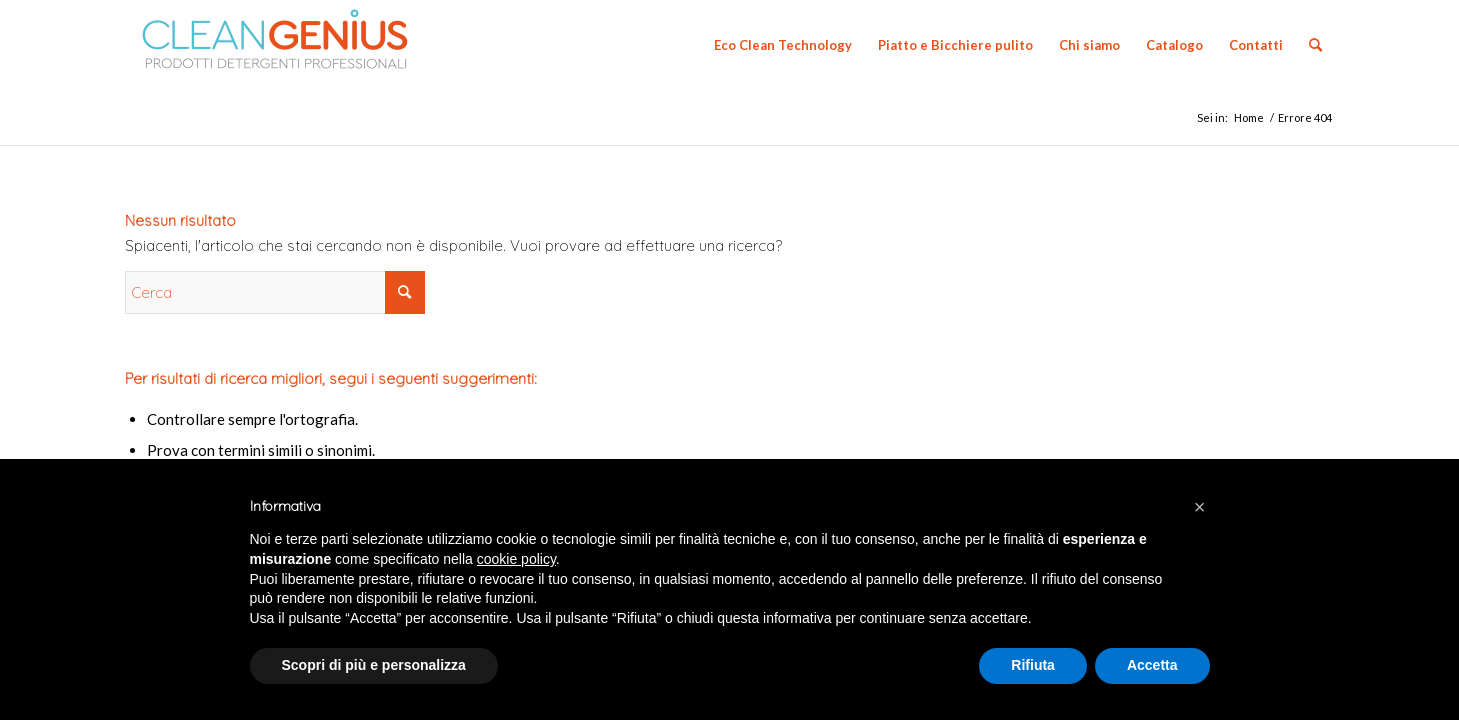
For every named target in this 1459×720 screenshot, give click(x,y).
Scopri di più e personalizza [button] (374, 665)
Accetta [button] (1152, 665)
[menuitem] (783, 45)
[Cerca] (1315, 45)
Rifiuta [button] (1033, 665)
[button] (1200, 507)
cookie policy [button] (516, 559)
